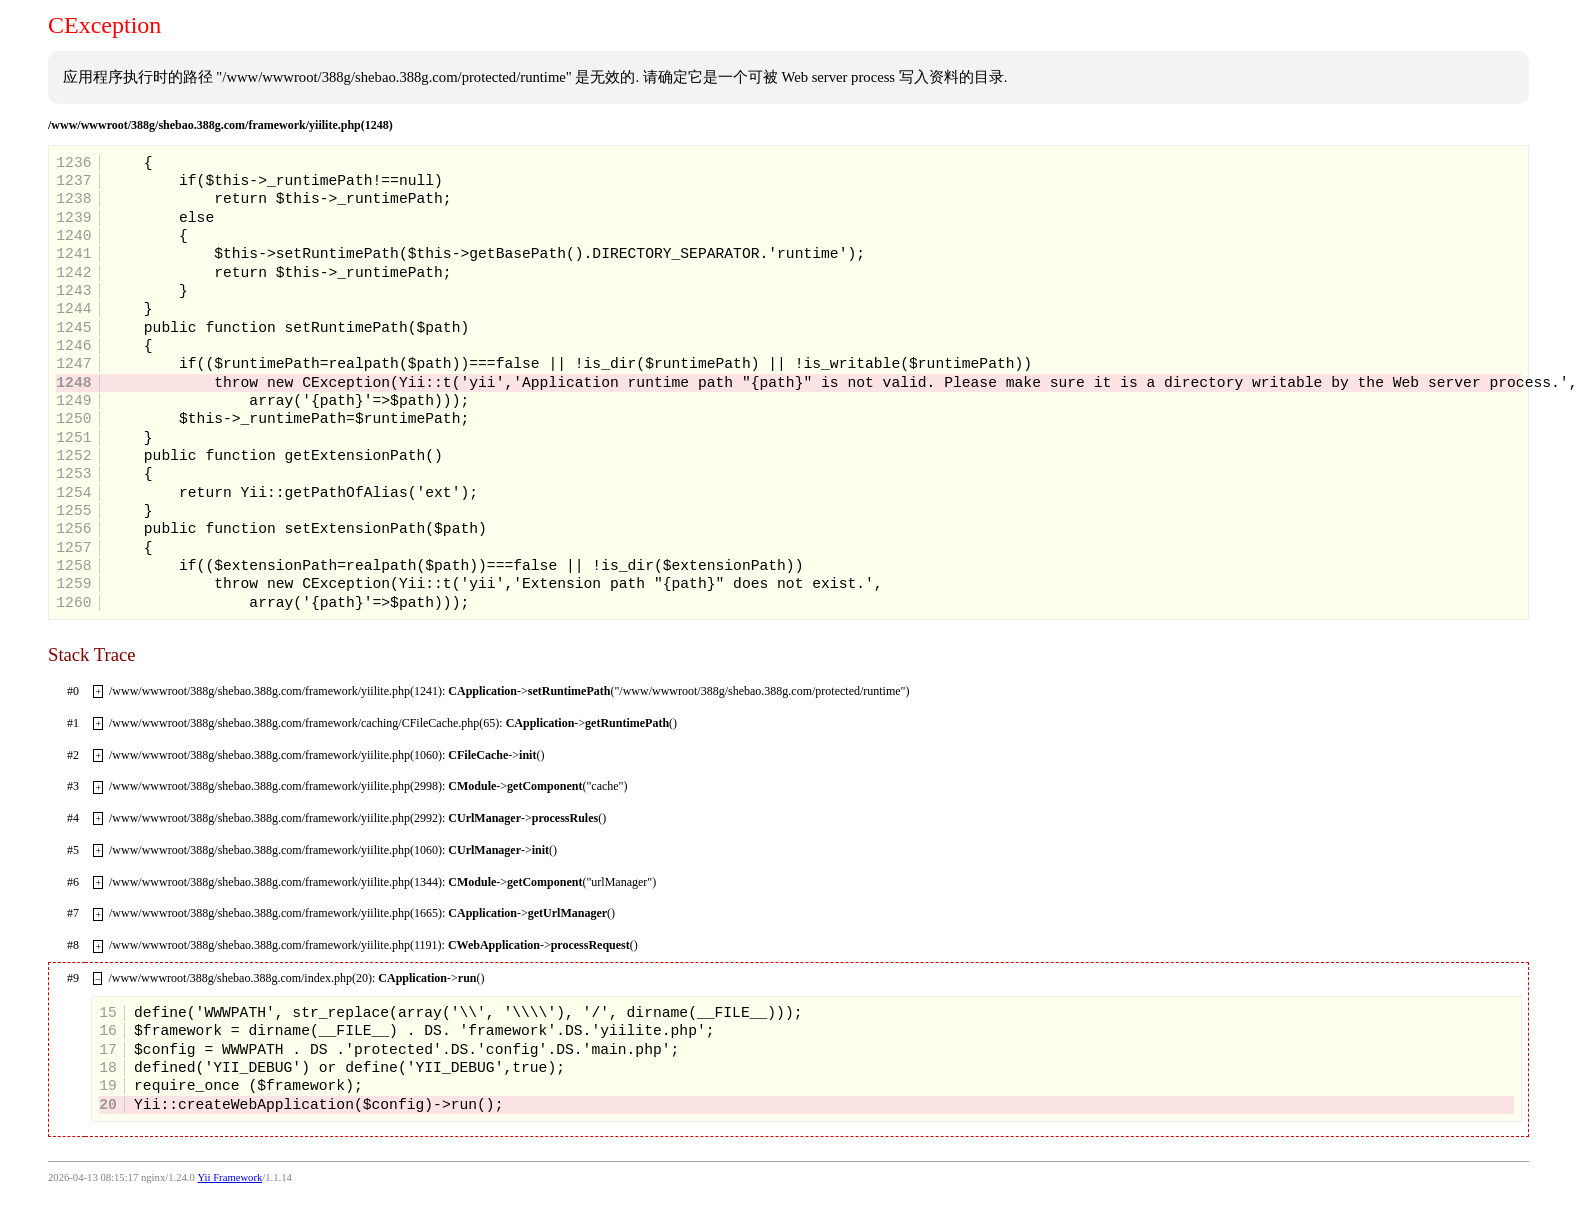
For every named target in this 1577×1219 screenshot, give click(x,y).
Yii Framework (229, 1177)
